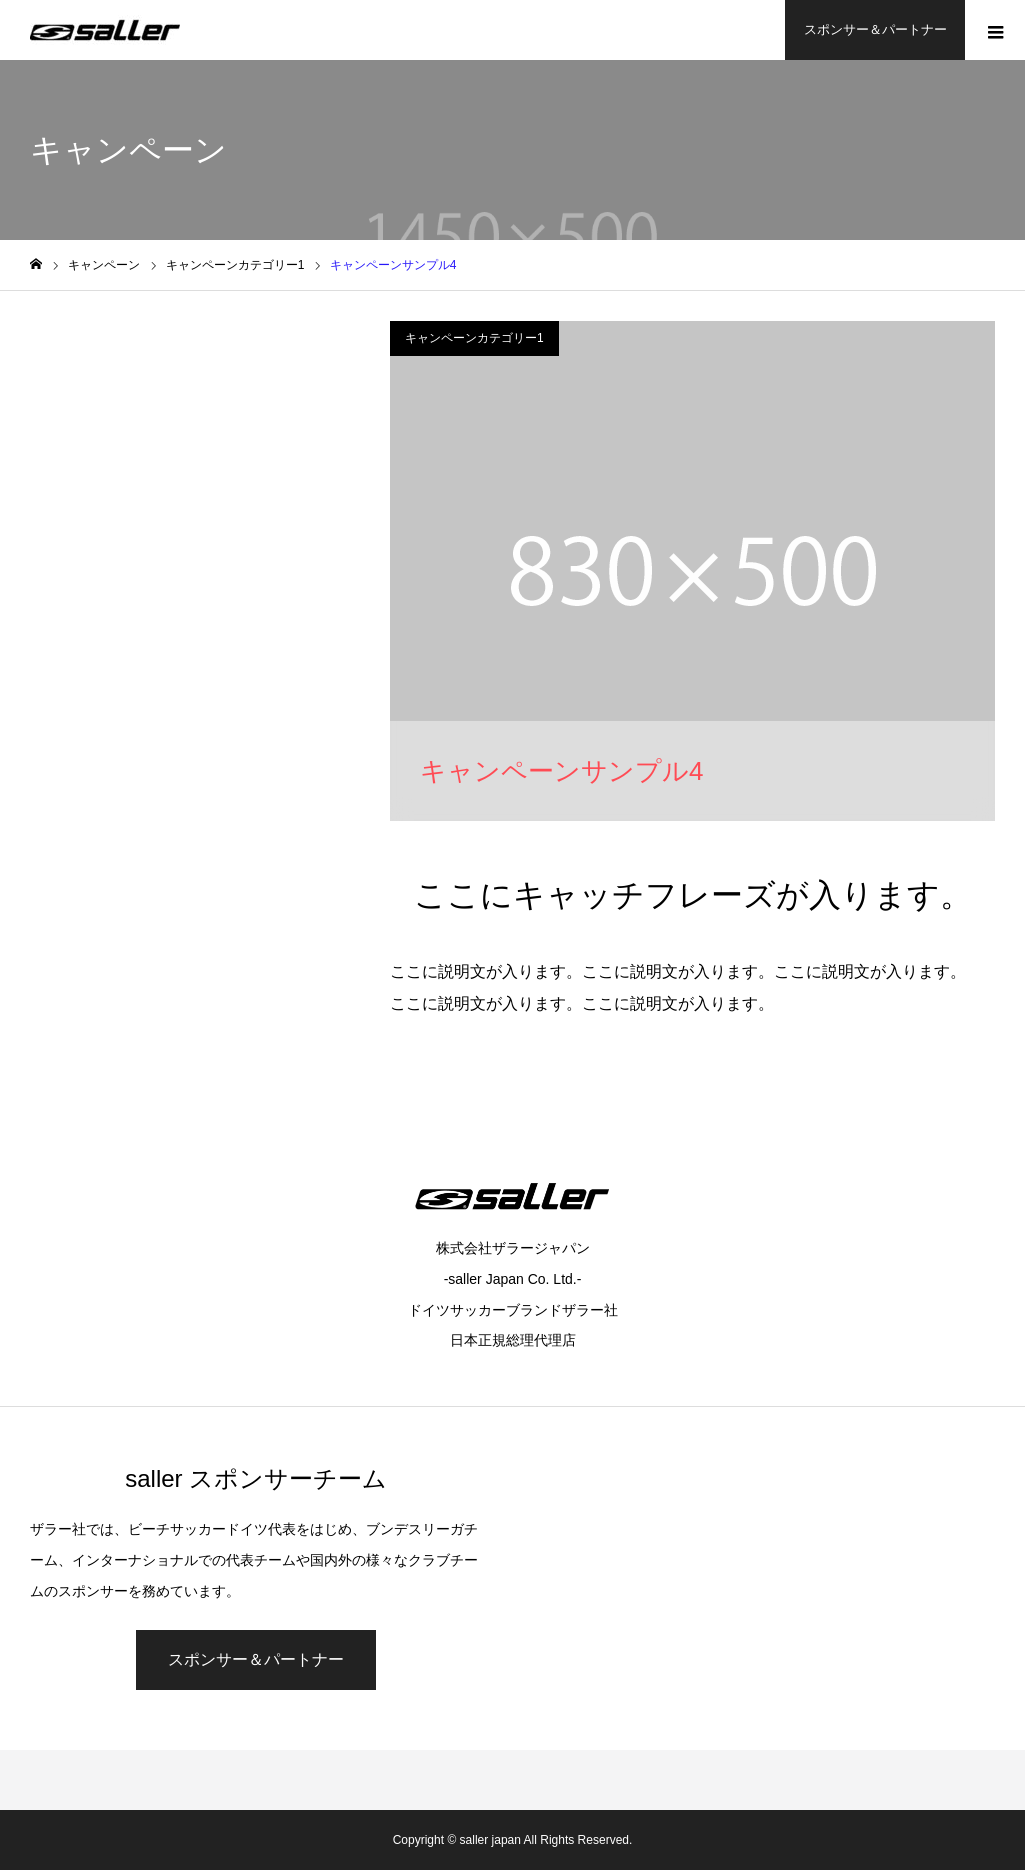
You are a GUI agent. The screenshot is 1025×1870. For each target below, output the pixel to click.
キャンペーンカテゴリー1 (474, 338)
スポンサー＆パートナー (875, 29)
